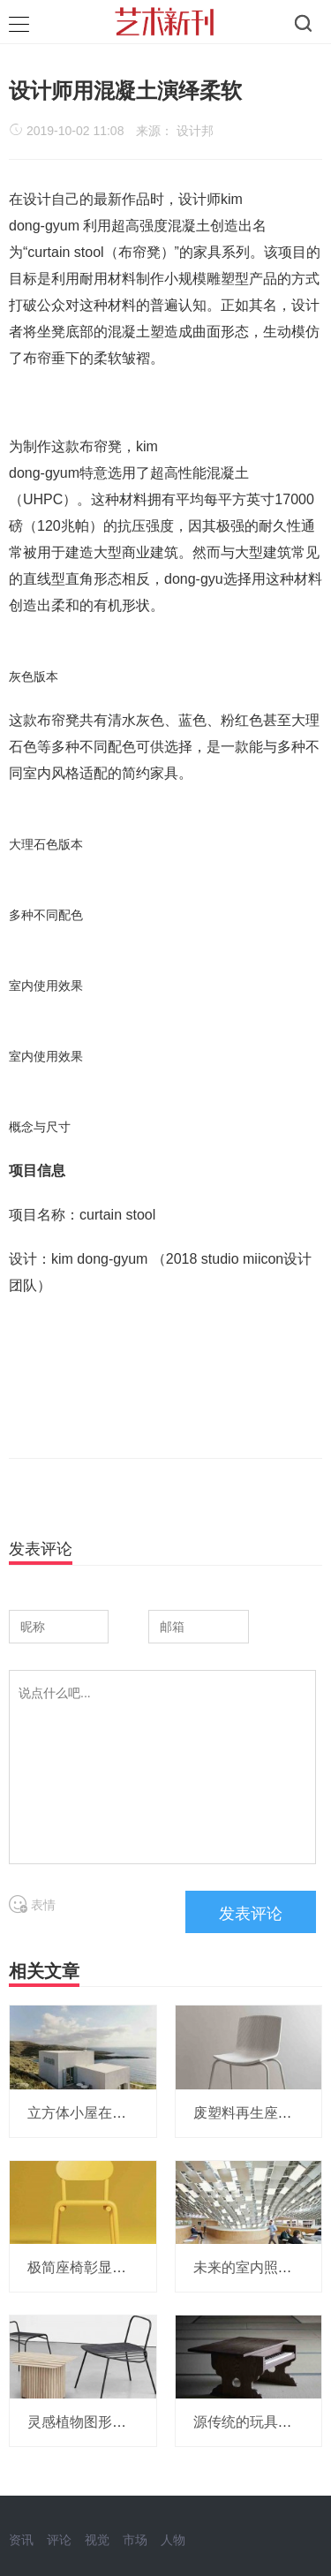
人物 (173, 2540)
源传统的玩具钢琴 (249, 2421)
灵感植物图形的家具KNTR (110, 2421)
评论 (59, 2540)
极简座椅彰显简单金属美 (105, 2267)
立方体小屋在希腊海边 (98, 2112)
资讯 (21, 2540)
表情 (32, 1905)
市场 (135, 2540)
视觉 (97, 2540)
